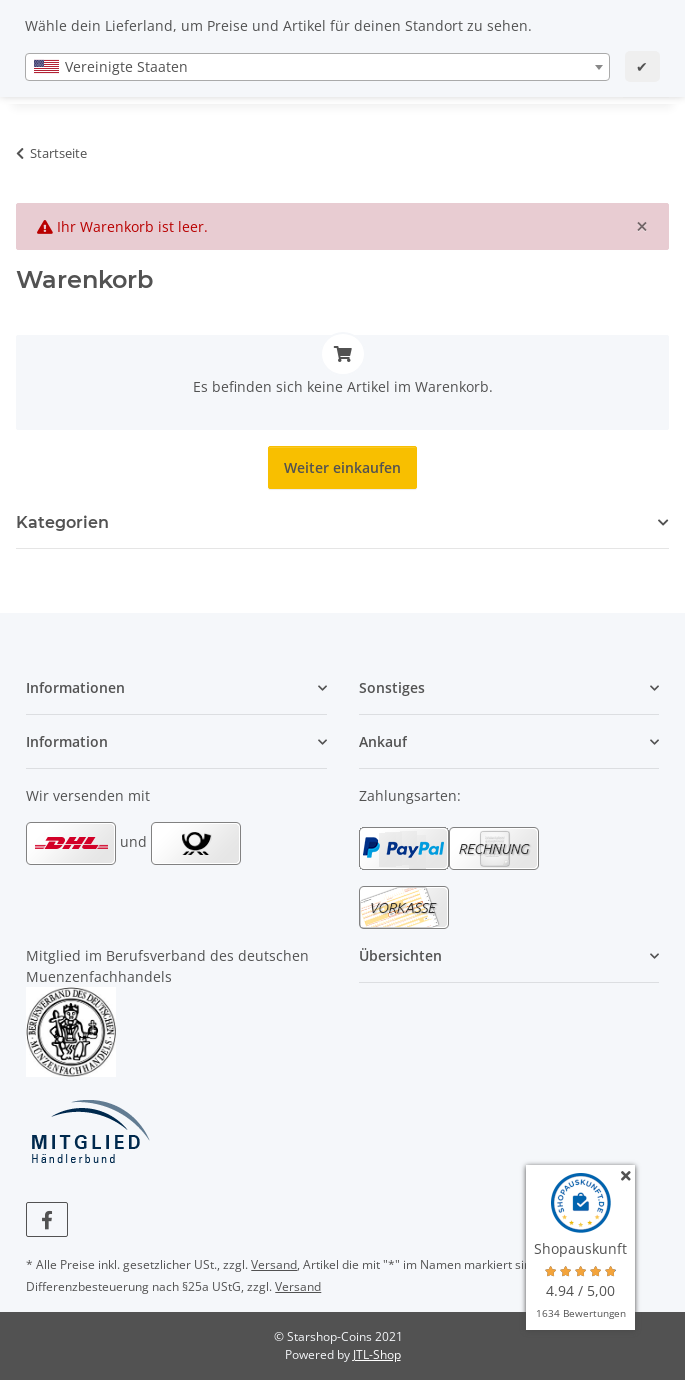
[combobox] (317, 67)
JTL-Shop (377, 1354)
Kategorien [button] (62, 522)
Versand (274, 1264)
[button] (176, 687)
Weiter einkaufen (342, 467)
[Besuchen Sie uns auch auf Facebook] (46, 1219)
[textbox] (317, 67)
